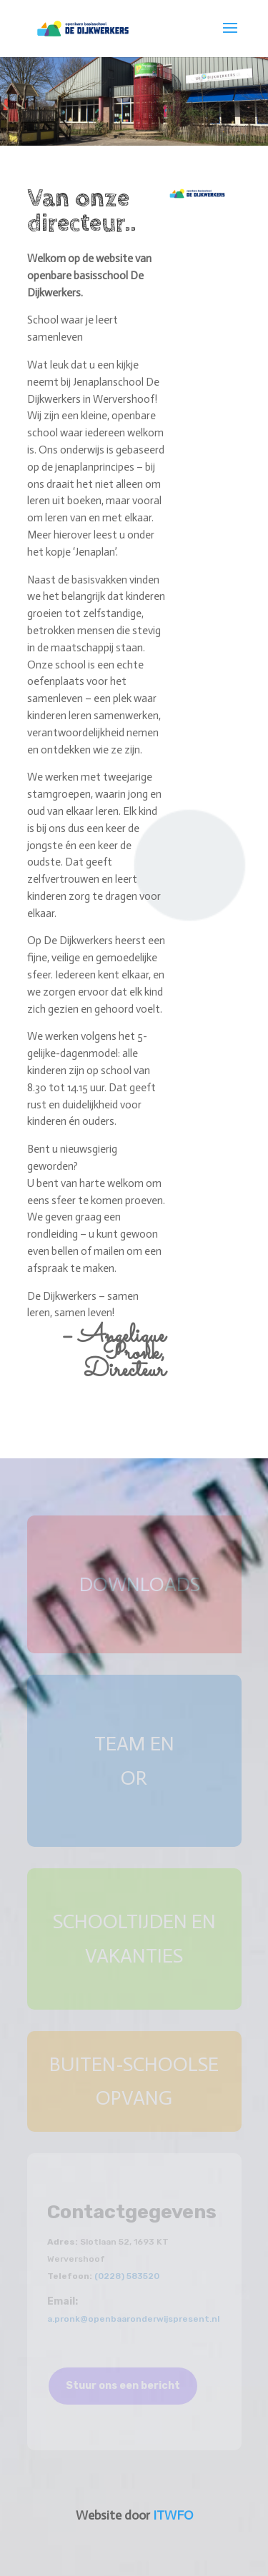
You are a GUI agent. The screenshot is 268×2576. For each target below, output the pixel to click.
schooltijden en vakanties (134, 1939)
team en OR (134, 1761)
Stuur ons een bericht (123, 2386)
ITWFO (173, 2515)
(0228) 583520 (126, 2276)
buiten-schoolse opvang (134, 2081)
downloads (139, 1584)
